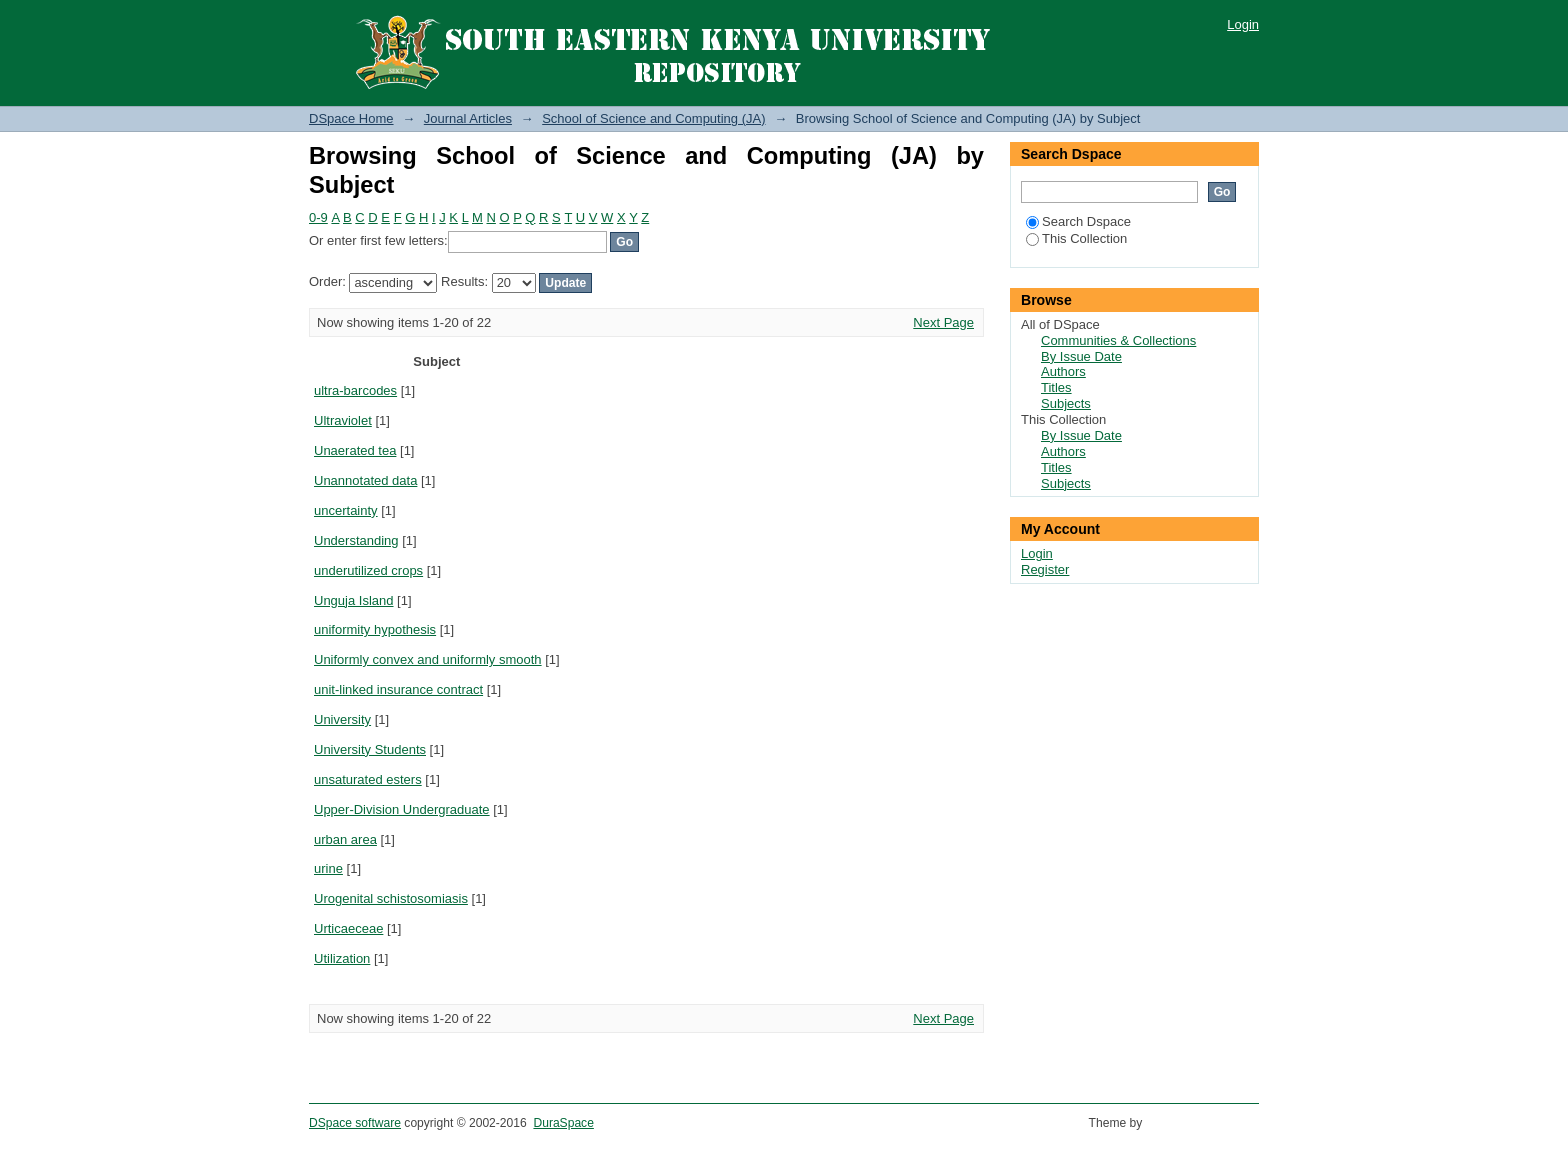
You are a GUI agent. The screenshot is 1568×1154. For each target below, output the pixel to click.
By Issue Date (1081, 356)
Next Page (943, 322)
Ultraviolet (343, 420)
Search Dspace (1078, 221)
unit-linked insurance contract (398, 689)
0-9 (318, 217)
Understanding (356, 540)
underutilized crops (368, 570)
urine (328, 868)
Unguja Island (354, 600)
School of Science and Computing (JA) (653, 118)
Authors (1063, 371)
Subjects (1066, 403)
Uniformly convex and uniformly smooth (428, 659)
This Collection (1076, 238)
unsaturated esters (368, 779)
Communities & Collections (1118, 340)
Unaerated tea (355, 450)
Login (1243, 24)
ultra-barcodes (355, 390)
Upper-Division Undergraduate (402, 809)
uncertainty (346, 510)
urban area (345, 839)
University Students (370, 749)
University (342, 719)
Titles (1056, 387)
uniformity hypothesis (375, 629)
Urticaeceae (348, 928)
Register (1045, 569)
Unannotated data (365, 480)
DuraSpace (563, 1123)
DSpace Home (351, 118)
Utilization (342, 958)
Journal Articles (468, 118)
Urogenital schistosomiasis (391, 898)
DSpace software (355, 1123)
